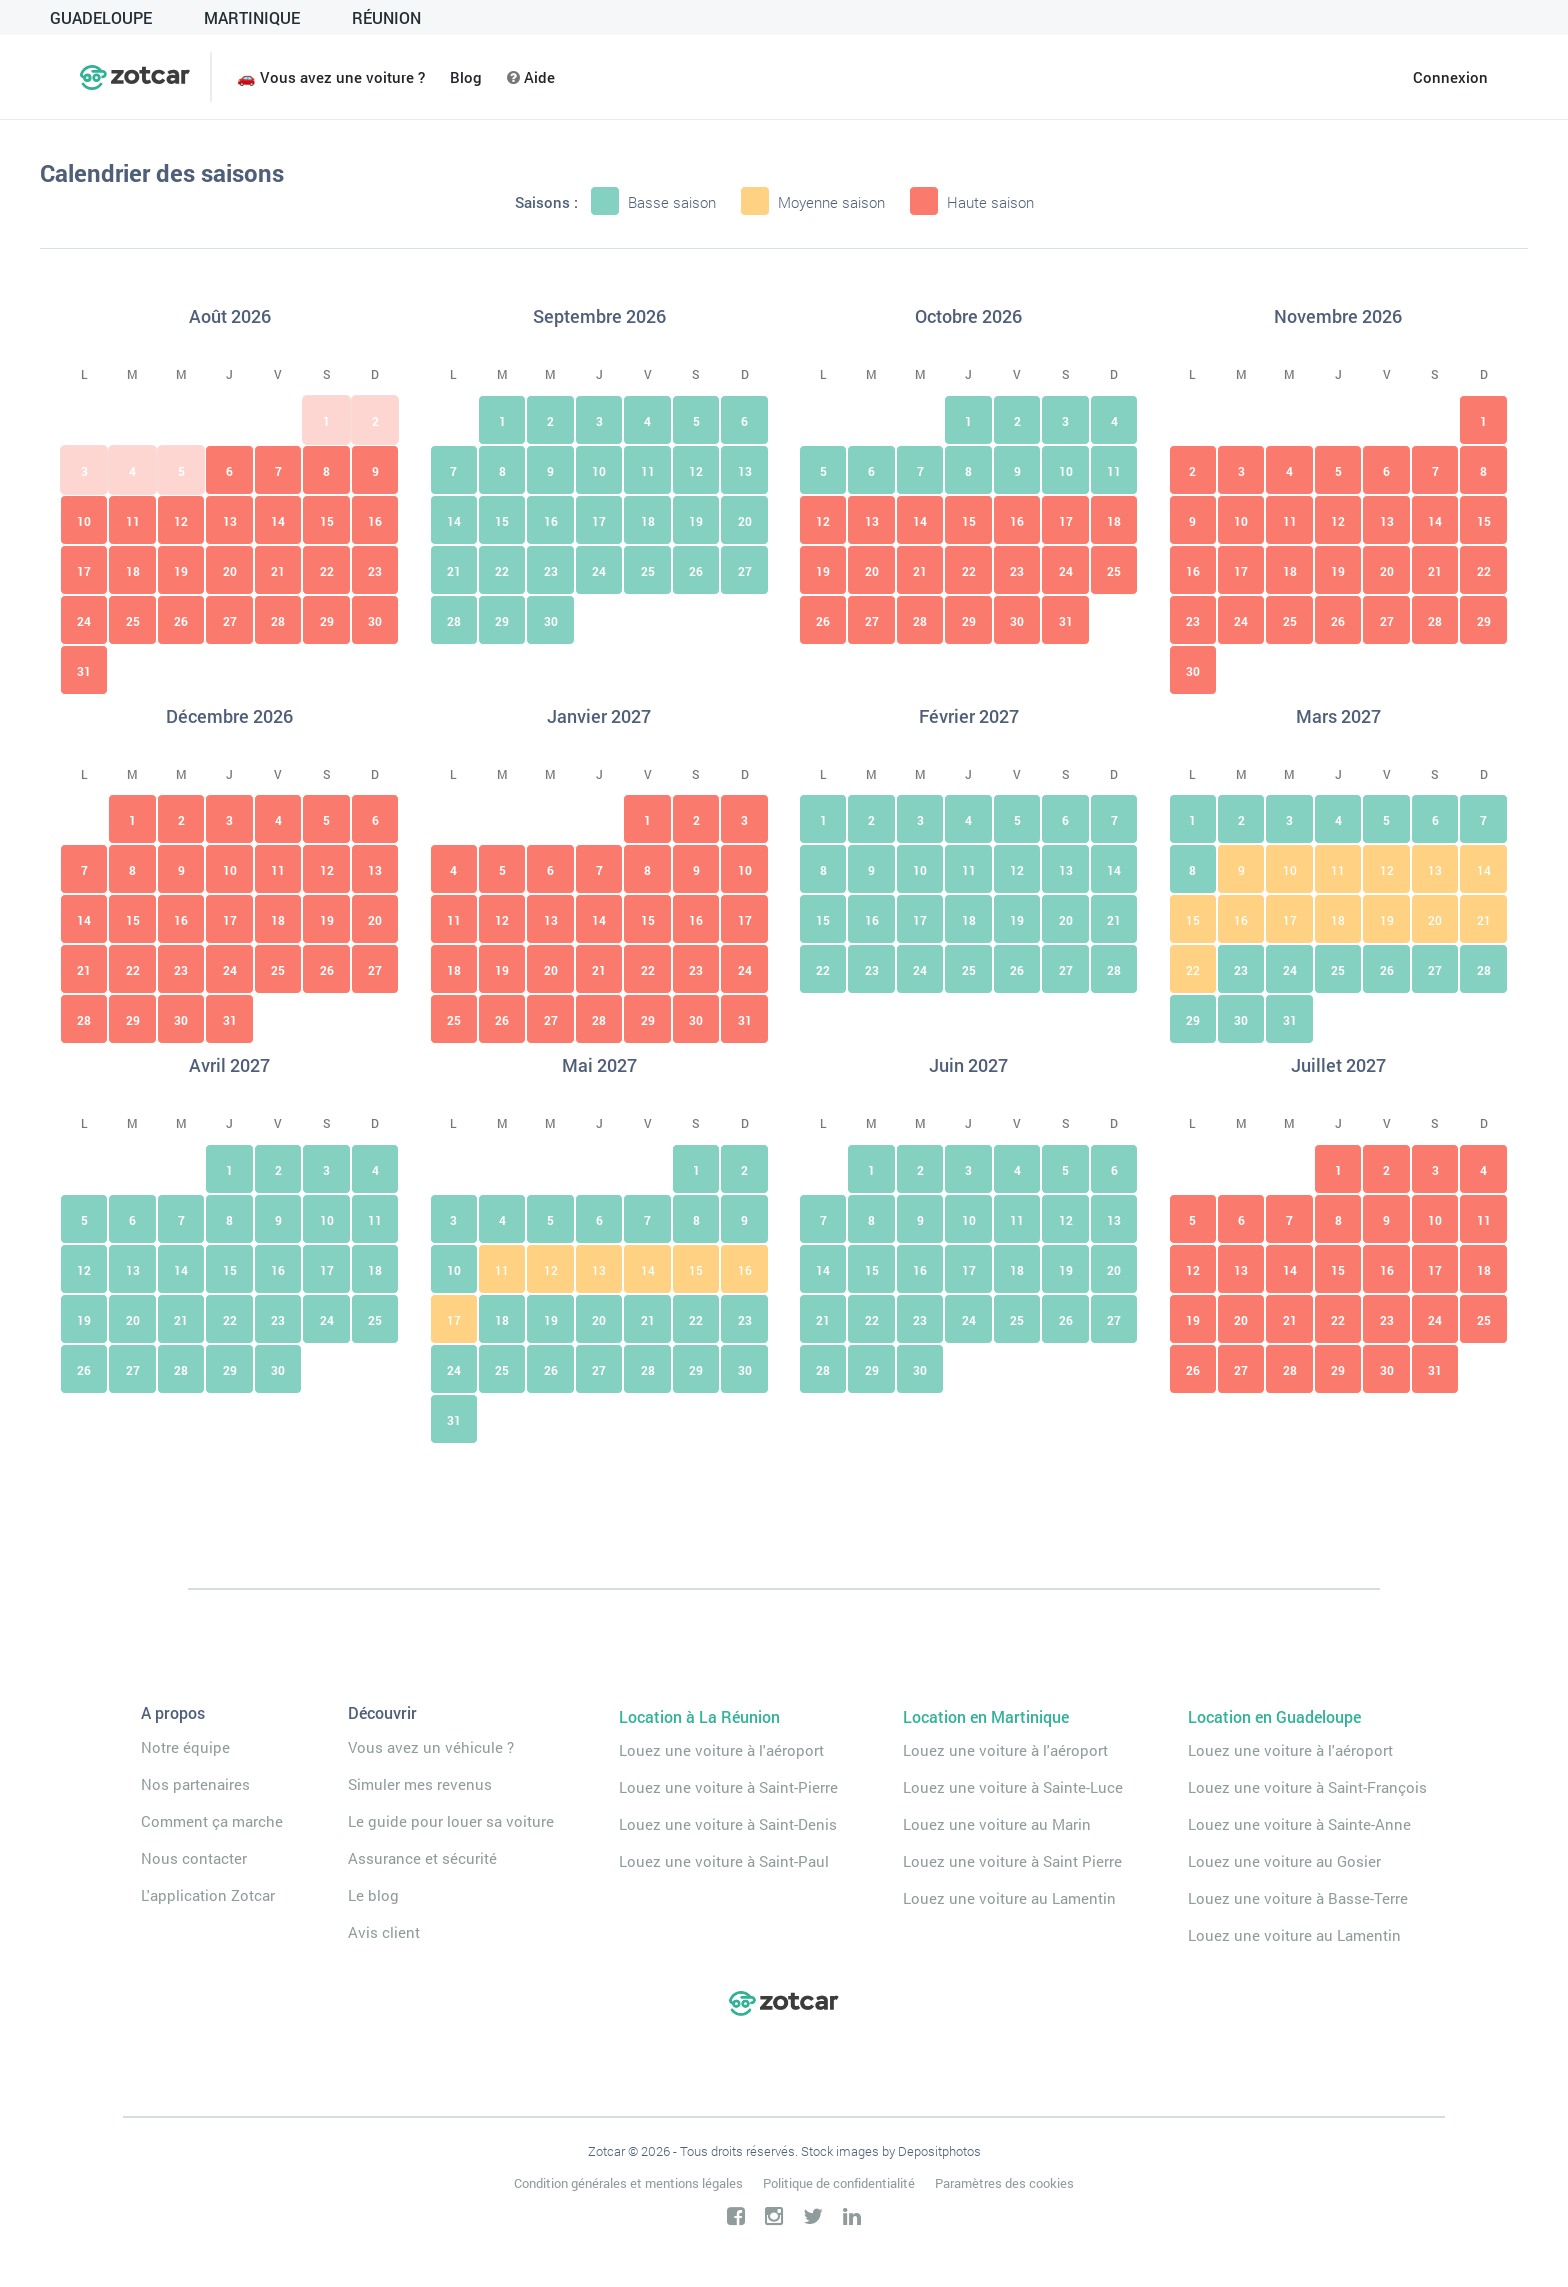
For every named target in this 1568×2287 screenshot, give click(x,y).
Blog (466, 77)
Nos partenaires (195, 1784)
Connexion (1450, 77)
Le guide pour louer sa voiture (451, 1821)
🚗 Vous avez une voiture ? (331, 77)
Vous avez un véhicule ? (431, 1747)
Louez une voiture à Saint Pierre (1012, 1861)
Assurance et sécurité (422, 1858)
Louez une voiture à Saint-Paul (724, 1861)
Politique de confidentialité (839, 2183)
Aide (531, 77)
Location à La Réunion (699, 1716)
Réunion (386, 17)
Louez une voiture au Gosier (1284, 1861)
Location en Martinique (986, 1716)
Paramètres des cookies (1004, 2183)
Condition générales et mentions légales (628, 2183)
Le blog (373, 1895)
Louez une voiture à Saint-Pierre (728, 1787)
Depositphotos (939, 2151)
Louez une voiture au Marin (997, 1824)
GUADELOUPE (101, 17)
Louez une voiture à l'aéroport (721, 1750)
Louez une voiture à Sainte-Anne (1299, 1824)
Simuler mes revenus (420, 1784)
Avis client (384, 1932)
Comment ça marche (212, 1821)
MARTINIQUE (252, 17)
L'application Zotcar (208, 1895)
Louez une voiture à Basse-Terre (1298, 1898)
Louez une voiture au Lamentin (1009, 1898)
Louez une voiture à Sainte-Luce (1013, 1787)
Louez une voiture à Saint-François (1307, 1787)
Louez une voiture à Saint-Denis (728, 1824)
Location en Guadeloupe (1274, 1716)
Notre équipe (185, 1747)
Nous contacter (194, 1858)
